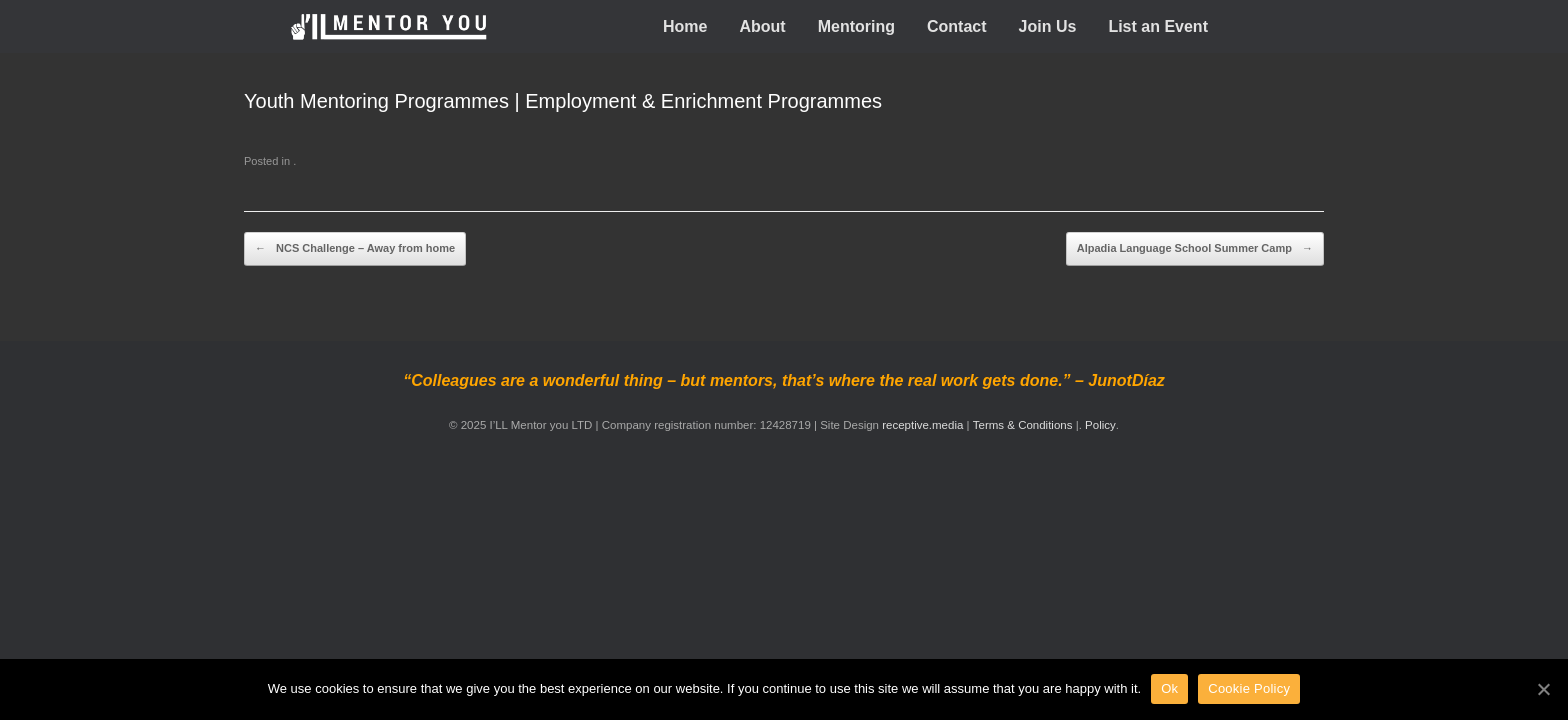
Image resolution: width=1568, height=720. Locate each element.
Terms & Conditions (1024, 425)
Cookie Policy (1249, 688)
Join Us (1048, 26)
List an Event (1158, 26)
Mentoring (856, 26)
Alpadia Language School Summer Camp (1195, 249)
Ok (1169, 688)
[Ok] (1543, 689)
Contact (957, 26)
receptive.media (922, 425)
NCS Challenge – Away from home (355, 249)
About (762, 26)
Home (685, 26)
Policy (1100, 425)
